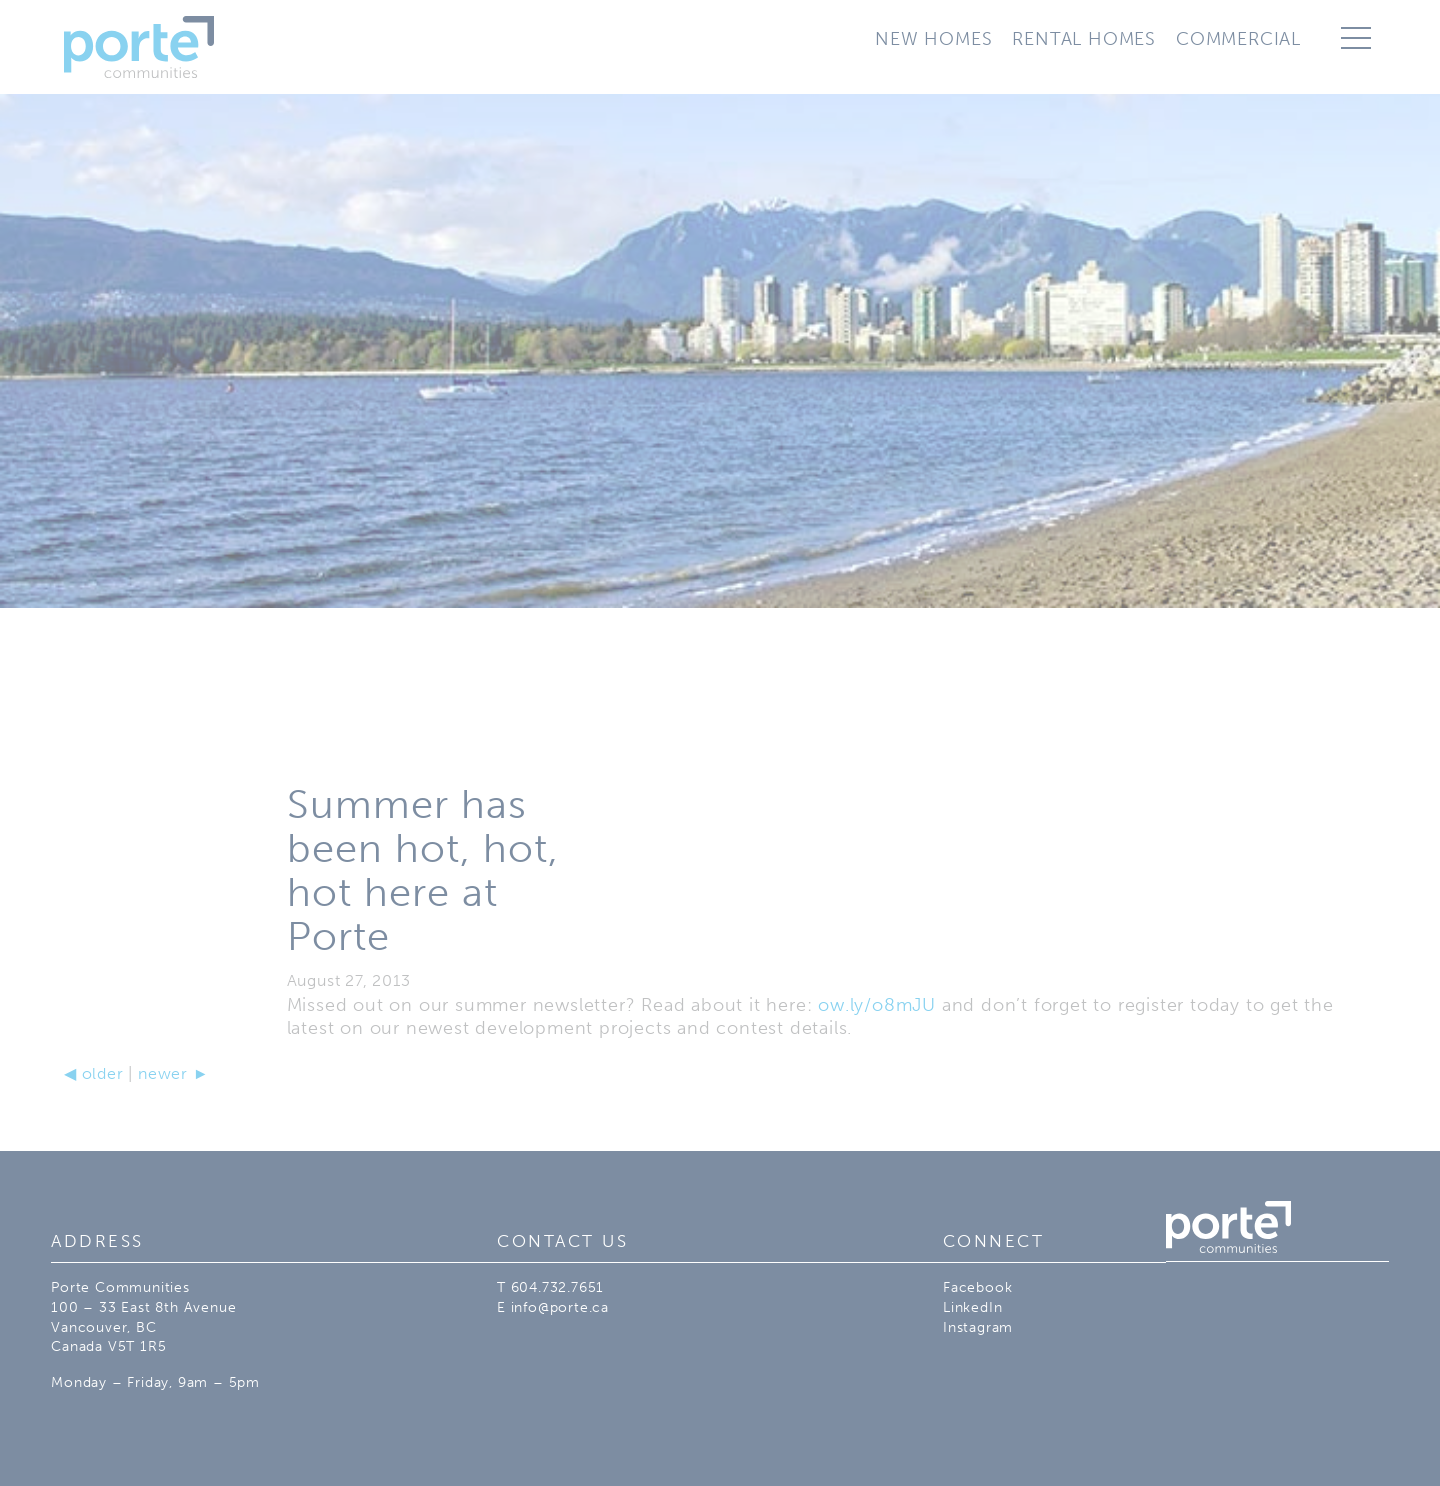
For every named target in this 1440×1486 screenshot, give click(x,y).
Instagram (978, 1327)
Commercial (1238, 39)
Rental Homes (1084, 39)
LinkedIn (972, 1307)
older (94, 1073)
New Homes (933, 39)
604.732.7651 (558, 1287)
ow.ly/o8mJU (877, 1005)
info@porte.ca (560, 1307)
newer (173, 1073)
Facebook (977, 1287)
